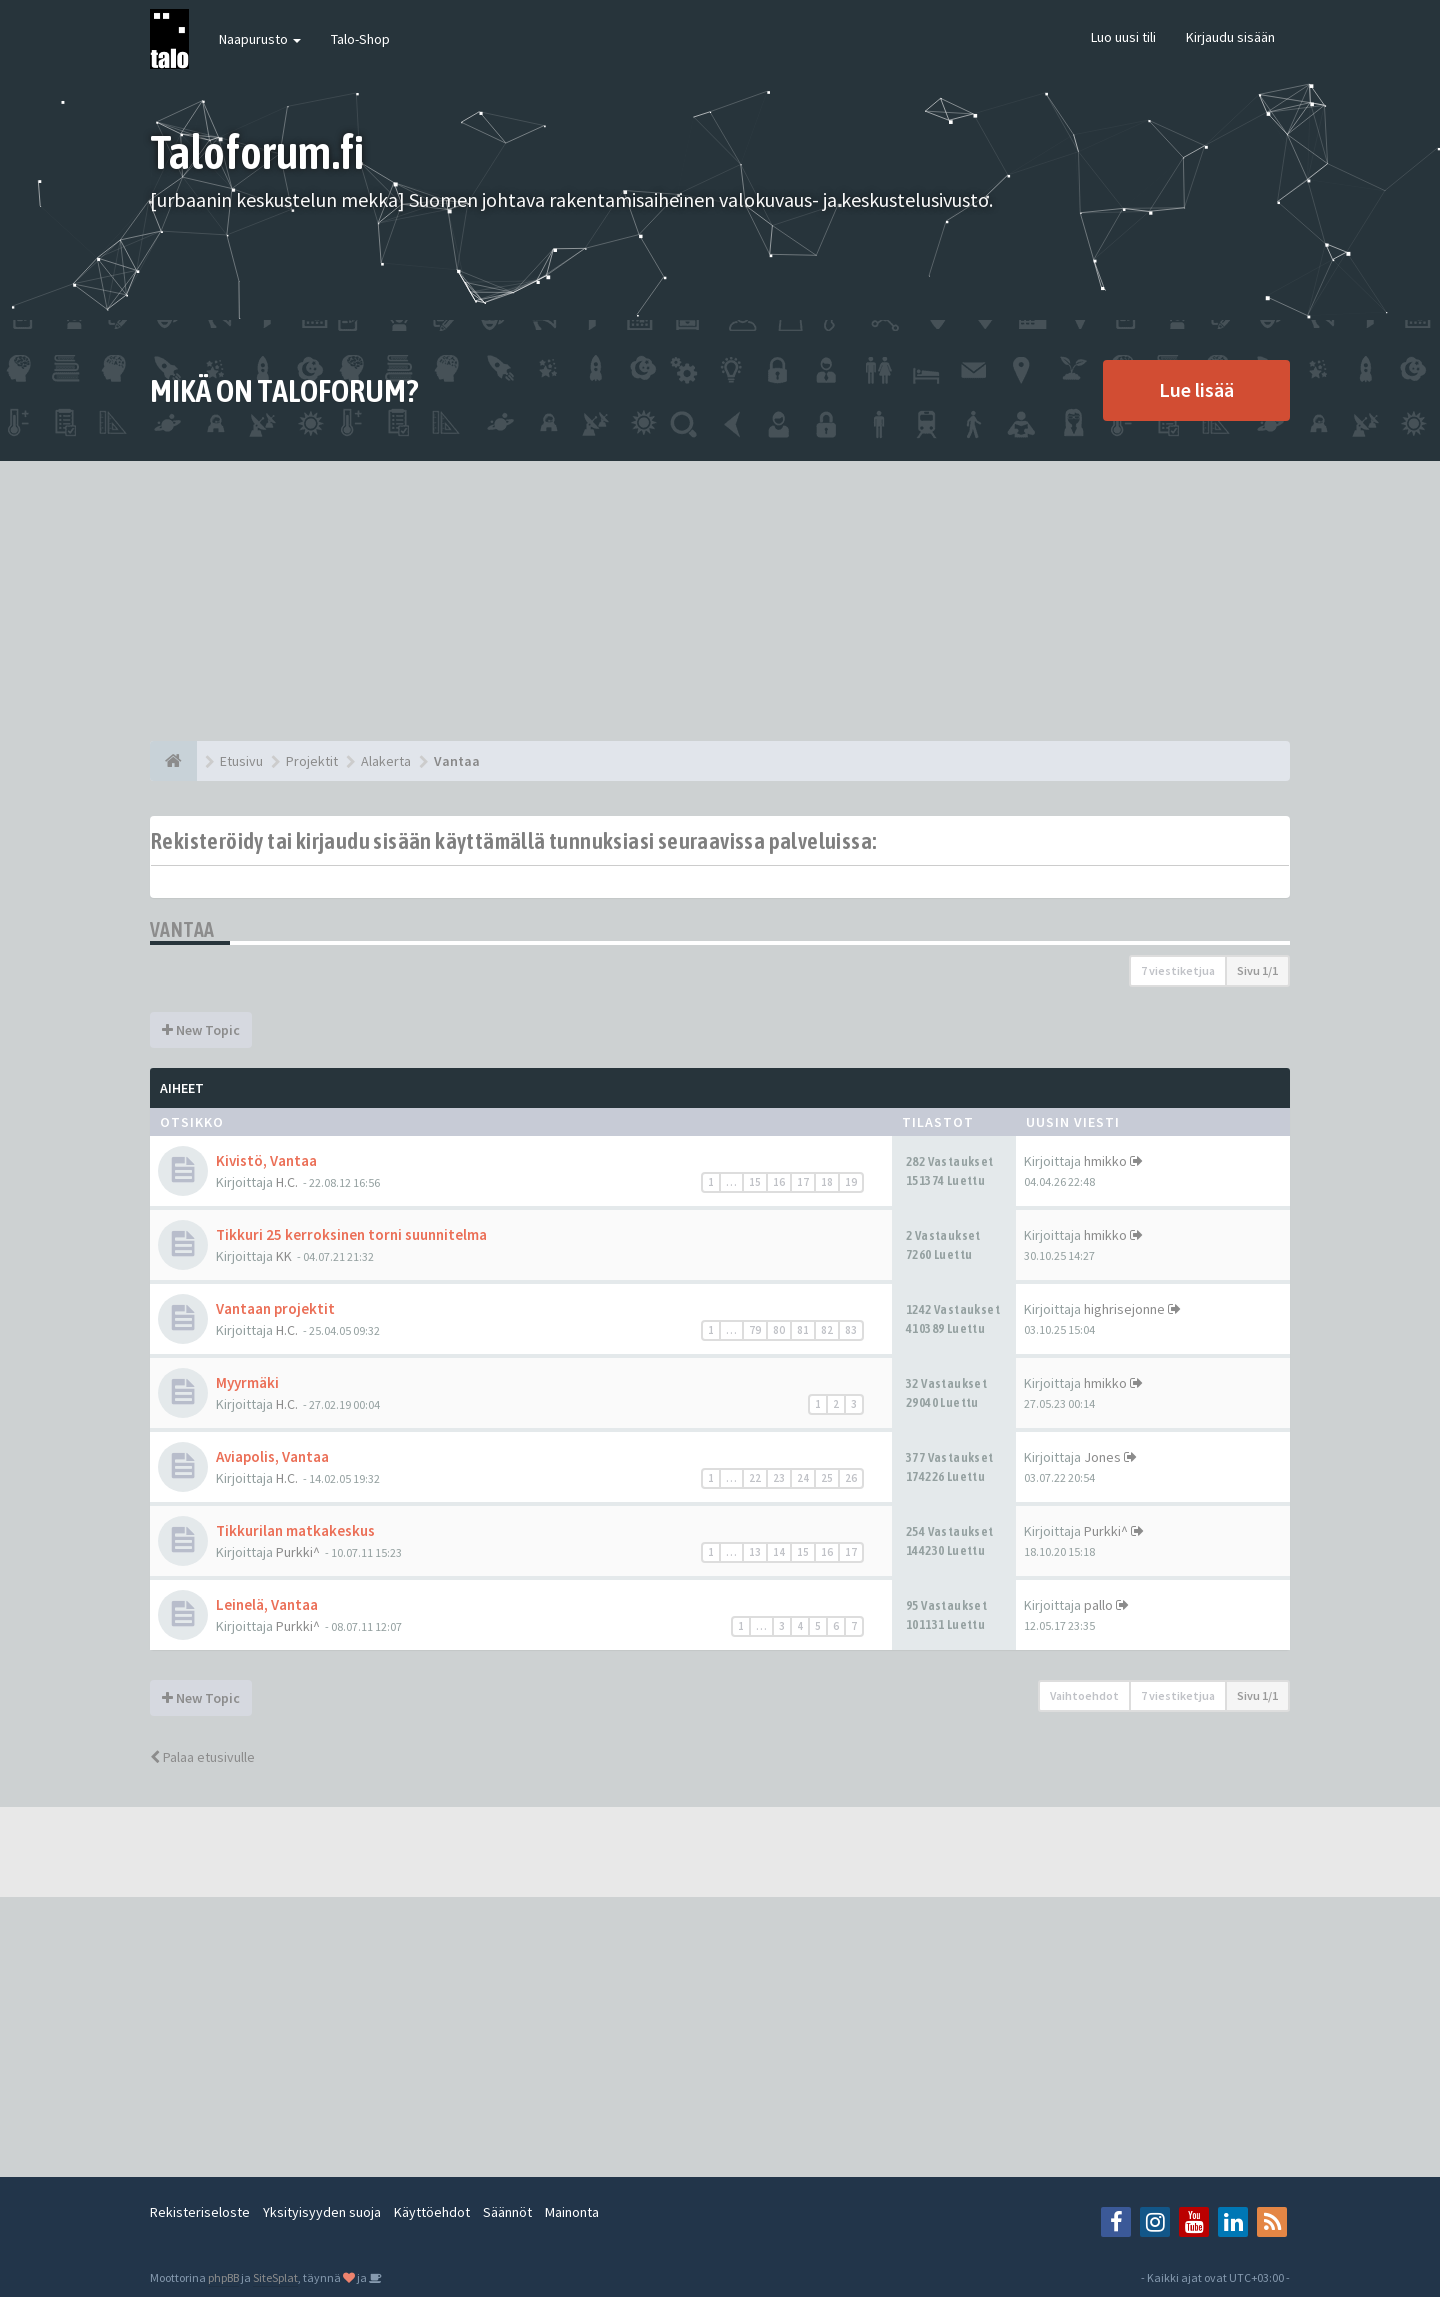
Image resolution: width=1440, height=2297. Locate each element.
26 (851, 1478)
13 (755, 1552)
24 (803, 1478)
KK (284, 1256)
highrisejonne (1124, 1309)
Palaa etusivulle (202, 1757)
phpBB (223, 2277)
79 (755, 1330)
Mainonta (572, 2212)
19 (851, 1182)
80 (779, 1330)
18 (827, 1182)
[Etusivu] (173, 761)
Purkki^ (298, 1552)
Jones (1102, 1457)
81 (803, 1330)
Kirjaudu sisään (1230, 37)
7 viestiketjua (1178, 970)
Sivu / (1257, 970)
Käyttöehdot (432, 2212)
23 (779, 1478)
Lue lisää (1196, 389)
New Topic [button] (201, 1030)
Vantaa (182, 929)
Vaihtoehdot (1084, 1695)
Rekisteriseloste (200, 2212)
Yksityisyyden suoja (322, 2212)
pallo (1098, 1605)
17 (803, 1182)
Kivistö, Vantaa (266, 1160)
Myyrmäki (247, 1382)
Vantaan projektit (275, 1308)
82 (827, 1330)
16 (779, 1182)
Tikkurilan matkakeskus (295, 1530)
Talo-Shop (360, 39)
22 (755, 1478)
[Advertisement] (720, 601)
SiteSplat (275, 2277)
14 (779, 1552)
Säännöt (507, 2212)
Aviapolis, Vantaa (272, 1456)
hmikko (1105, 1161)
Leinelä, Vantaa (267, 1604)
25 (827, 1478)
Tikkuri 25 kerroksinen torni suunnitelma (351, 1234)
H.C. (287, 1182)
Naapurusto (260, 39)
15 (755, 1182)
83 (851, 1330)
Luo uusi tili (1123, 37)
